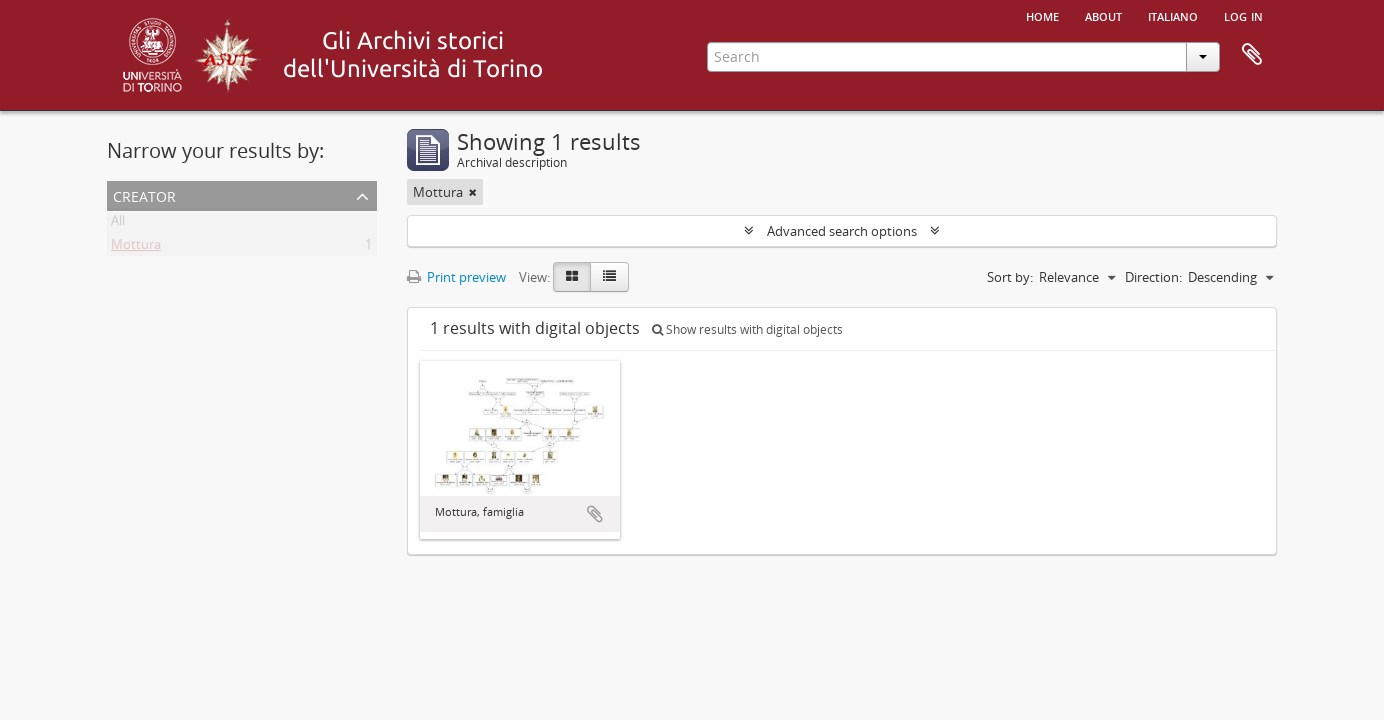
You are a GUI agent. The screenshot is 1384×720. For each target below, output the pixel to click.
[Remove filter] (473, 192)
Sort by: (1010, 277)
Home (1042, 15)
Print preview (456, 277)
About (1103, 15)
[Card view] (572, 277)
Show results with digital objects (747, 329)
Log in (1243, 15)
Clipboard (1252, 55)
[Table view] (609, 277)
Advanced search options (842, 231)
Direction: (1153, 277)
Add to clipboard (595, 514)
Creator (144, 194)
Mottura (136, 248)
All (118, 224)
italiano (1173, 15)
